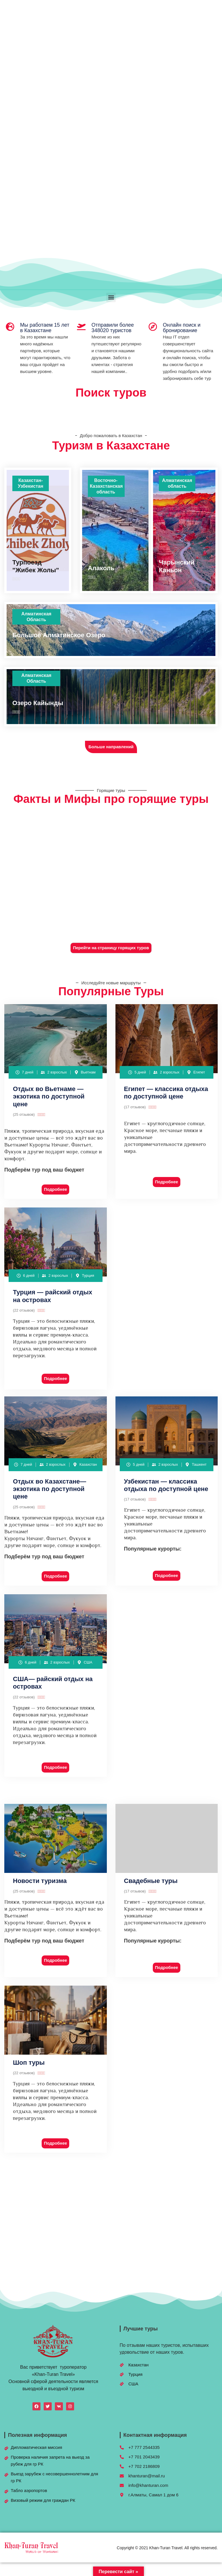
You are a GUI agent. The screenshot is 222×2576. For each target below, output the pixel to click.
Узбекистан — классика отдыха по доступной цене (166, 1485)
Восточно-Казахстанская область (106, 486)
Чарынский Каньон (176, 566)
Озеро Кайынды (37, 703)
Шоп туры (29, 2062)
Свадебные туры (151, 1880)
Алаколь (101, 568)
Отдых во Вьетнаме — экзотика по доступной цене (48, 1096)
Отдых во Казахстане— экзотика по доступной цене (49, 1489)
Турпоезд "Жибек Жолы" (35, 566)
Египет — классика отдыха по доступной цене (166, 1092)
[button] (111, 297)
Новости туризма (40, 1880)
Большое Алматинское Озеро (58, 635)
